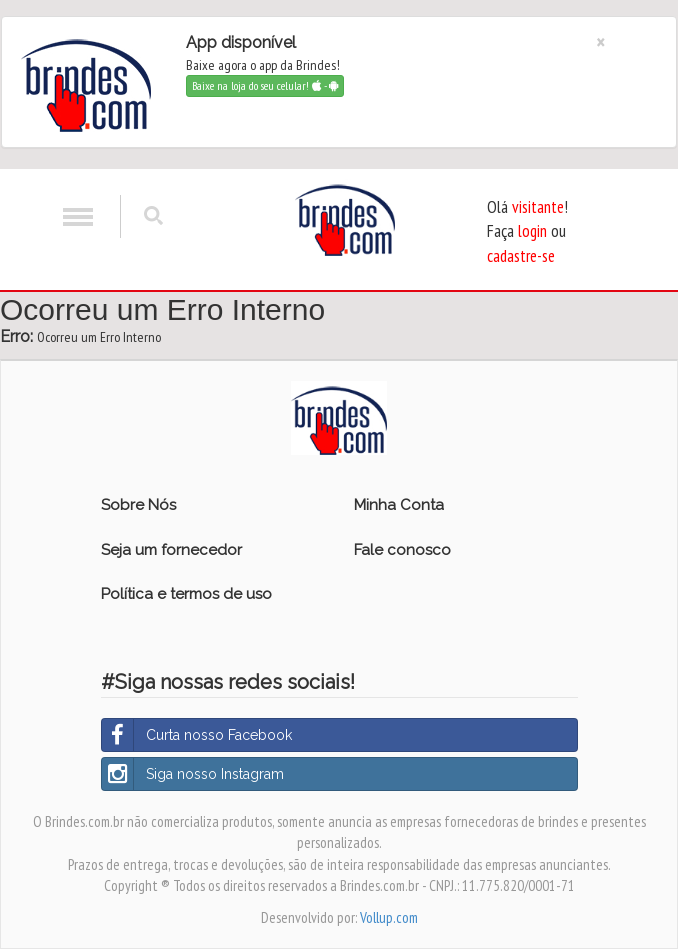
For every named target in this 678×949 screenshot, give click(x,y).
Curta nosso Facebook (197, 735)
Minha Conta (399, 505)
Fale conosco (402, 550)
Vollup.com (389, 917)
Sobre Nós (138, 505)
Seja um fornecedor (171, 550)
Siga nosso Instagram (193, 774)
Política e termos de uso (186, 594)
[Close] (600, 42)
